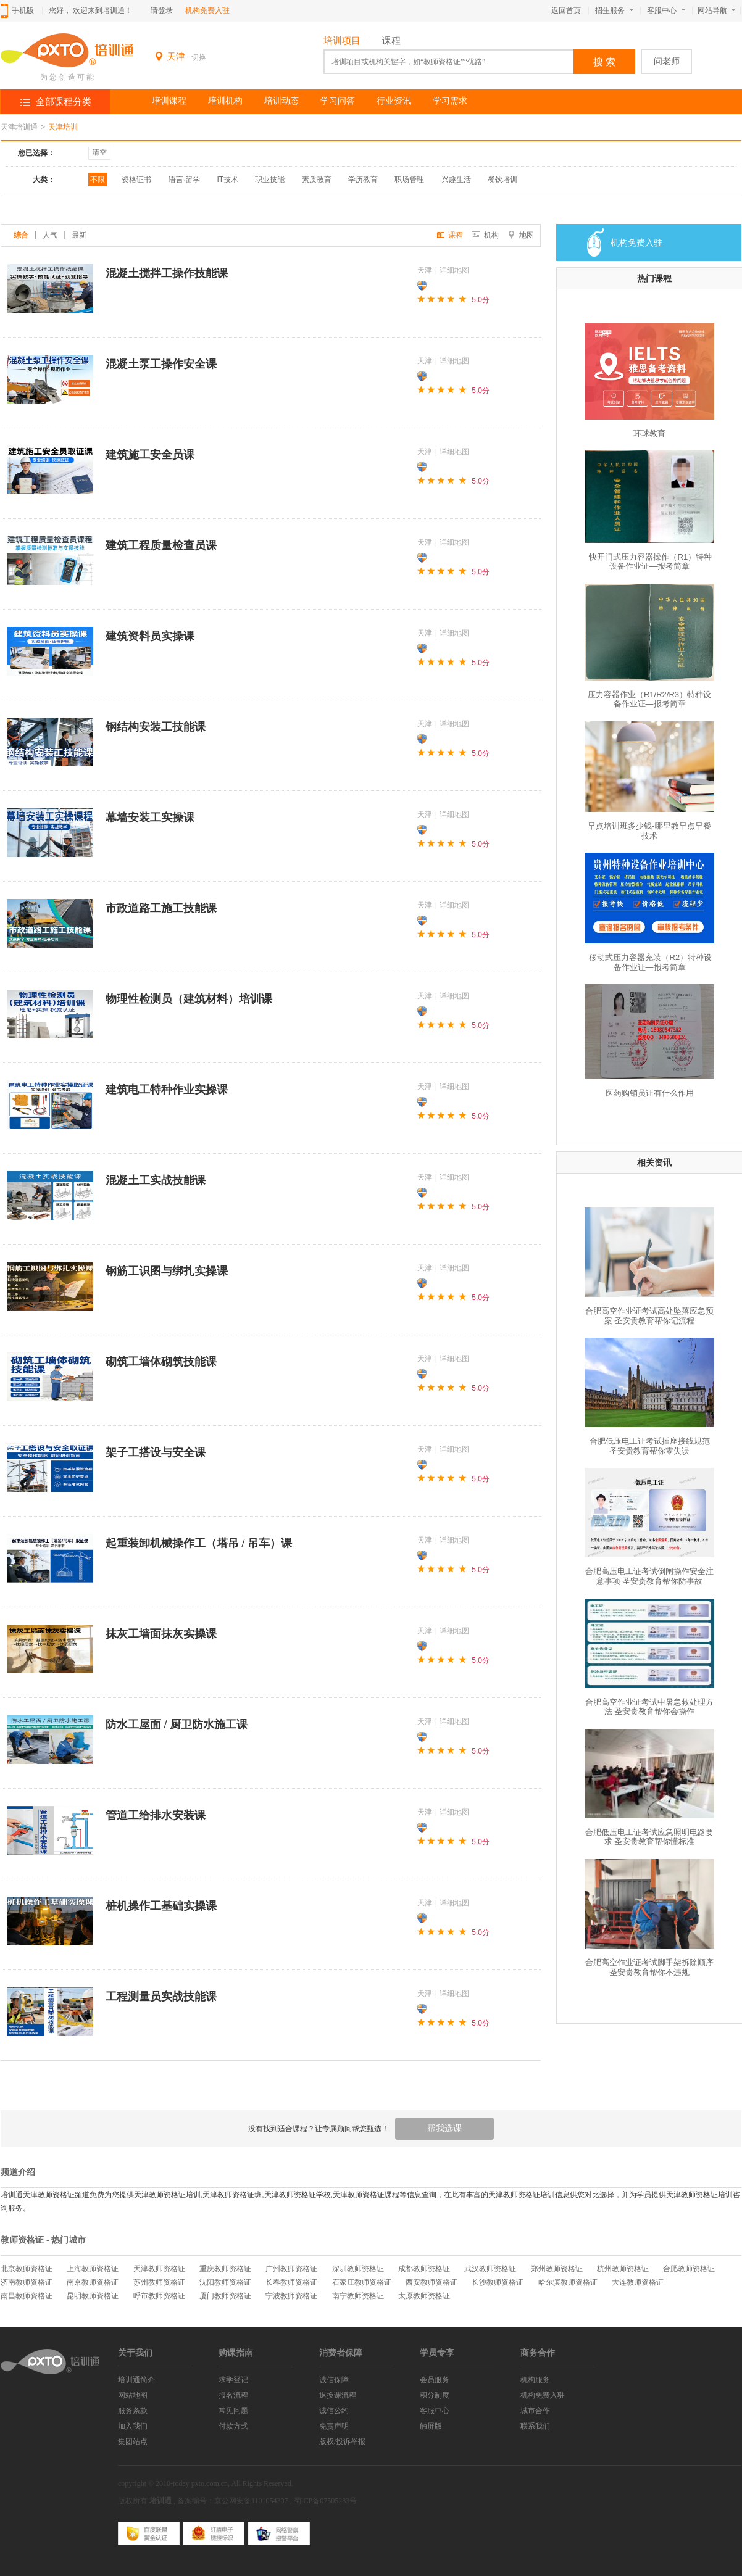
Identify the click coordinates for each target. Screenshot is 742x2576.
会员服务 (434, 2379)
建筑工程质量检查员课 (161, 545)
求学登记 (233, 2379)
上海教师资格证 (93, 2268)
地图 (520, 235)
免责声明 (334, 2426)
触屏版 (431, 2426)
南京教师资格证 (93, 2282)
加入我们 (133, 2426)
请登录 (162, 10)
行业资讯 (394, 101)
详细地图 (454, 270)
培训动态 (281, 101)
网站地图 (133, 2395)
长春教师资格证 (291, 2282)
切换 (198, 57)
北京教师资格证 (26, 2268)
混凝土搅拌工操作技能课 (167, 273)
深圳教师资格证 (358, 2268)
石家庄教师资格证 (361, 2282)
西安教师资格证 (431, 2282)
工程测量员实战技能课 (161, 1996)
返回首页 (566, 10)
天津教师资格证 (159, 2268)
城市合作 (535, 2410)
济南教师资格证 (26, 2282)
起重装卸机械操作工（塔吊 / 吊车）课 (199, 1543)
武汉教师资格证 (490, 2268)
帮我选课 (444, 2128)
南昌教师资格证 (26, 2296)
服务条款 (133, 2410)
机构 (485, 235)
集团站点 (133, 2441)
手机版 (23, 10)
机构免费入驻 (207, 10)
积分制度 (434, 2395)
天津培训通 (19, 127)
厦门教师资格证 (225, 2296)
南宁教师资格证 (358, 2296)
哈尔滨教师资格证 (568, 2282)
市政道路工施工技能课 (161, 908)
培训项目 (342, 41)
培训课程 (169, 101)
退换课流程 (337, 2395)
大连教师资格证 (638, 2282)
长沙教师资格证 (497, 2282)
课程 (391, 41)
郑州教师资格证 (557, 2268)
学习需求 (450, 101)
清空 (99, 152)
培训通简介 (136, 2379)
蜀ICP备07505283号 (325, 2500)
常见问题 (233, 2410)
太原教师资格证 (424, 2296)
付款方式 (233, 2426)
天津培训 (63, 127)
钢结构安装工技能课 (156, 727)
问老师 (667, 61)
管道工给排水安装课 (156, 1815)
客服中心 (666, 10)
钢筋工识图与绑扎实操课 (167, 1271)
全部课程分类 (63, 102)
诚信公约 (334, 2410)
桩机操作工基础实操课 (161, 1906)
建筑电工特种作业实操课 (167, 1089)
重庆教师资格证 (225, 2268)
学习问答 (337, 101)
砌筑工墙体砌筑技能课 (161, 1362)
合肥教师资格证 (689, 2268)
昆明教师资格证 (93, 2296)
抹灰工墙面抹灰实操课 (161, 1634)
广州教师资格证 (291, 2268)
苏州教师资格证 (159, 2282)
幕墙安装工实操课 (150, 817)
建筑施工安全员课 (150, 455)
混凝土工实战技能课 (156, 1180)
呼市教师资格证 (159, 2296)
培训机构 (225, 101)
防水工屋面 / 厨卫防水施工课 (177, 1724)
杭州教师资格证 (623, 2268)
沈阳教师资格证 (225, 2282)
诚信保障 (334, 2379)
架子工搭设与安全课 (156, 1452)
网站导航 (719, 10)
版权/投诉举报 (342, 2441)
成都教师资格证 (424, 2268)
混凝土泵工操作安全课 (161, 364)
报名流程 (233, 2395)
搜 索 (604, 62)
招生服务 (614, 10)
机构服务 (535, 2379)
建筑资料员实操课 (150, 636)
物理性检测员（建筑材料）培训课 (189, 999)
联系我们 (535, 2426)
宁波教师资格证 (291, 2296)
